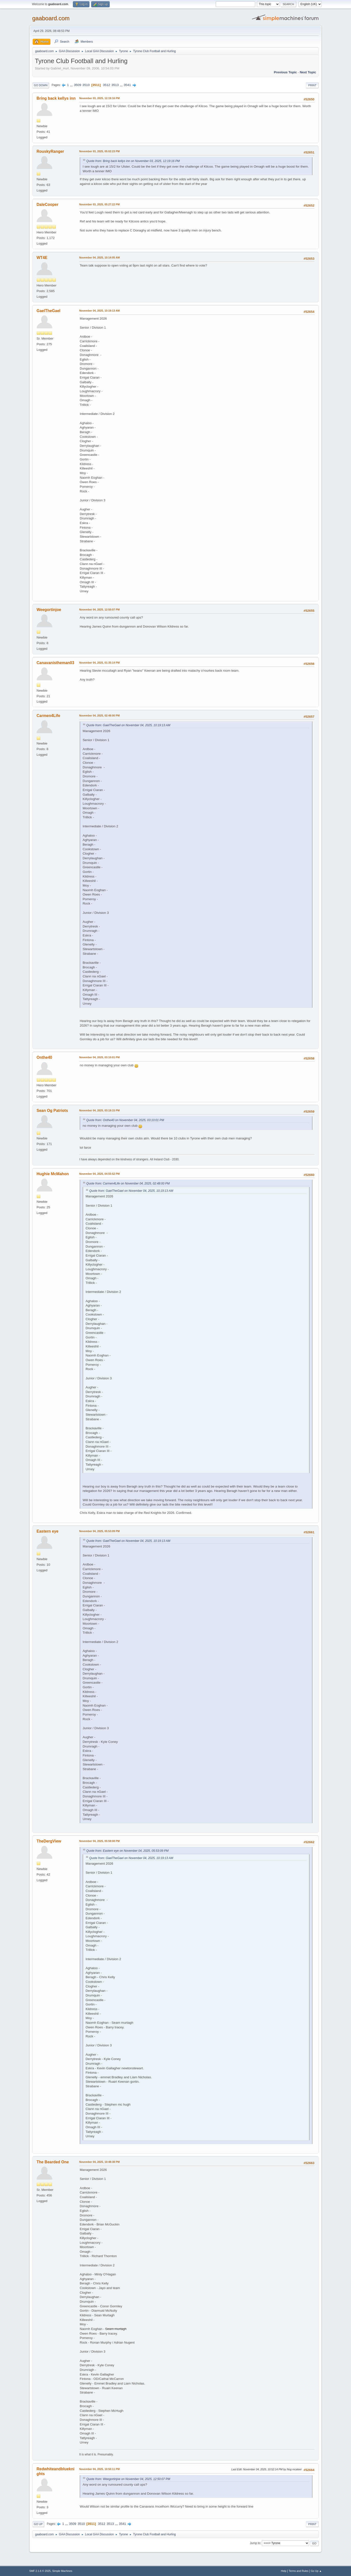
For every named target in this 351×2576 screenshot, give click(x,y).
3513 (115, 85)
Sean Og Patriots (52, 1110)
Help (283, 2570)
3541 (127, 85)
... (72, 85)
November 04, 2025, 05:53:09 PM (99, 1531)
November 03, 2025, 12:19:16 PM (99, 98)
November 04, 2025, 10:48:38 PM (99, 2161)
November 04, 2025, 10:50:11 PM (99, 2469)
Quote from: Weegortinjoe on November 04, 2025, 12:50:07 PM (128, 2479)
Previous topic (285, 72)
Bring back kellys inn (56, 98)
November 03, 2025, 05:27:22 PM (99, 204)
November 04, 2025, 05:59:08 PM (99, 1841)
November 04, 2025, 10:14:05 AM (99, 257)
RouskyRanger (50, 151)
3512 (106, 85)
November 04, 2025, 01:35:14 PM (99, 662)
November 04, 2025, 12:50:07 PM (99, 609)
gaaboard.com (50, 18)
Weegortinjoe (49, 610)
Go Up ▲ (316, 2570)
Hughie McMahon (53, 1174)
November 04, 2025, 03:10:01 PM (99, 1057)
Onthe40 (44, 1057)
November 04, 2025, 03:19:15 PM (99, 1110)
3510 (86, 85)
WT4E (42, 258)
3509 (77, 85)
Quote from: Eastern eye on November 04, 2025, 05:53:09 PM (127, 1850)
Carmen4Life (48, 716)
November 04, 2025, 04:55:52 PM (99, 1173)
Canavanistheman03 (55, 663)
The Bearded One (53, 2162)
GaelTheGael (48, 311)
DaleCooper (47, 204)
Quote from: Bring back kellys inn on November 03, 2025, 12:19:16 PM (133, 161)
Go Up (38, 2524)
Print (312, 85)
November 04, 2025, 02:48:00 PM (99, 715)
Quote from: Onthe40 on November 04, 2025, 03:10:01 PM (125, 1120)
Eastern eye (47, 1531)
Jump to (255, 2543)
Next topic (308, 72)
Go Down (41, 85)
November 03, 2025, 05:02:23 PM (99, 151)
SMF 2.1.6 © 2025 (40, 2570)
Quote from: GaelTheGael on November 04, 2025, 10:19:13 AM (128, 725)
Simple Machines (62, 2570)
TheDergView (49, 1841)
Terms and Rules (299, 2570)
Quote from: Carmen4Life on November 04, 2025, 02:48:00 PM (128, 1183)
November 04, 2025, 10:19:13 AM (99, 310)
